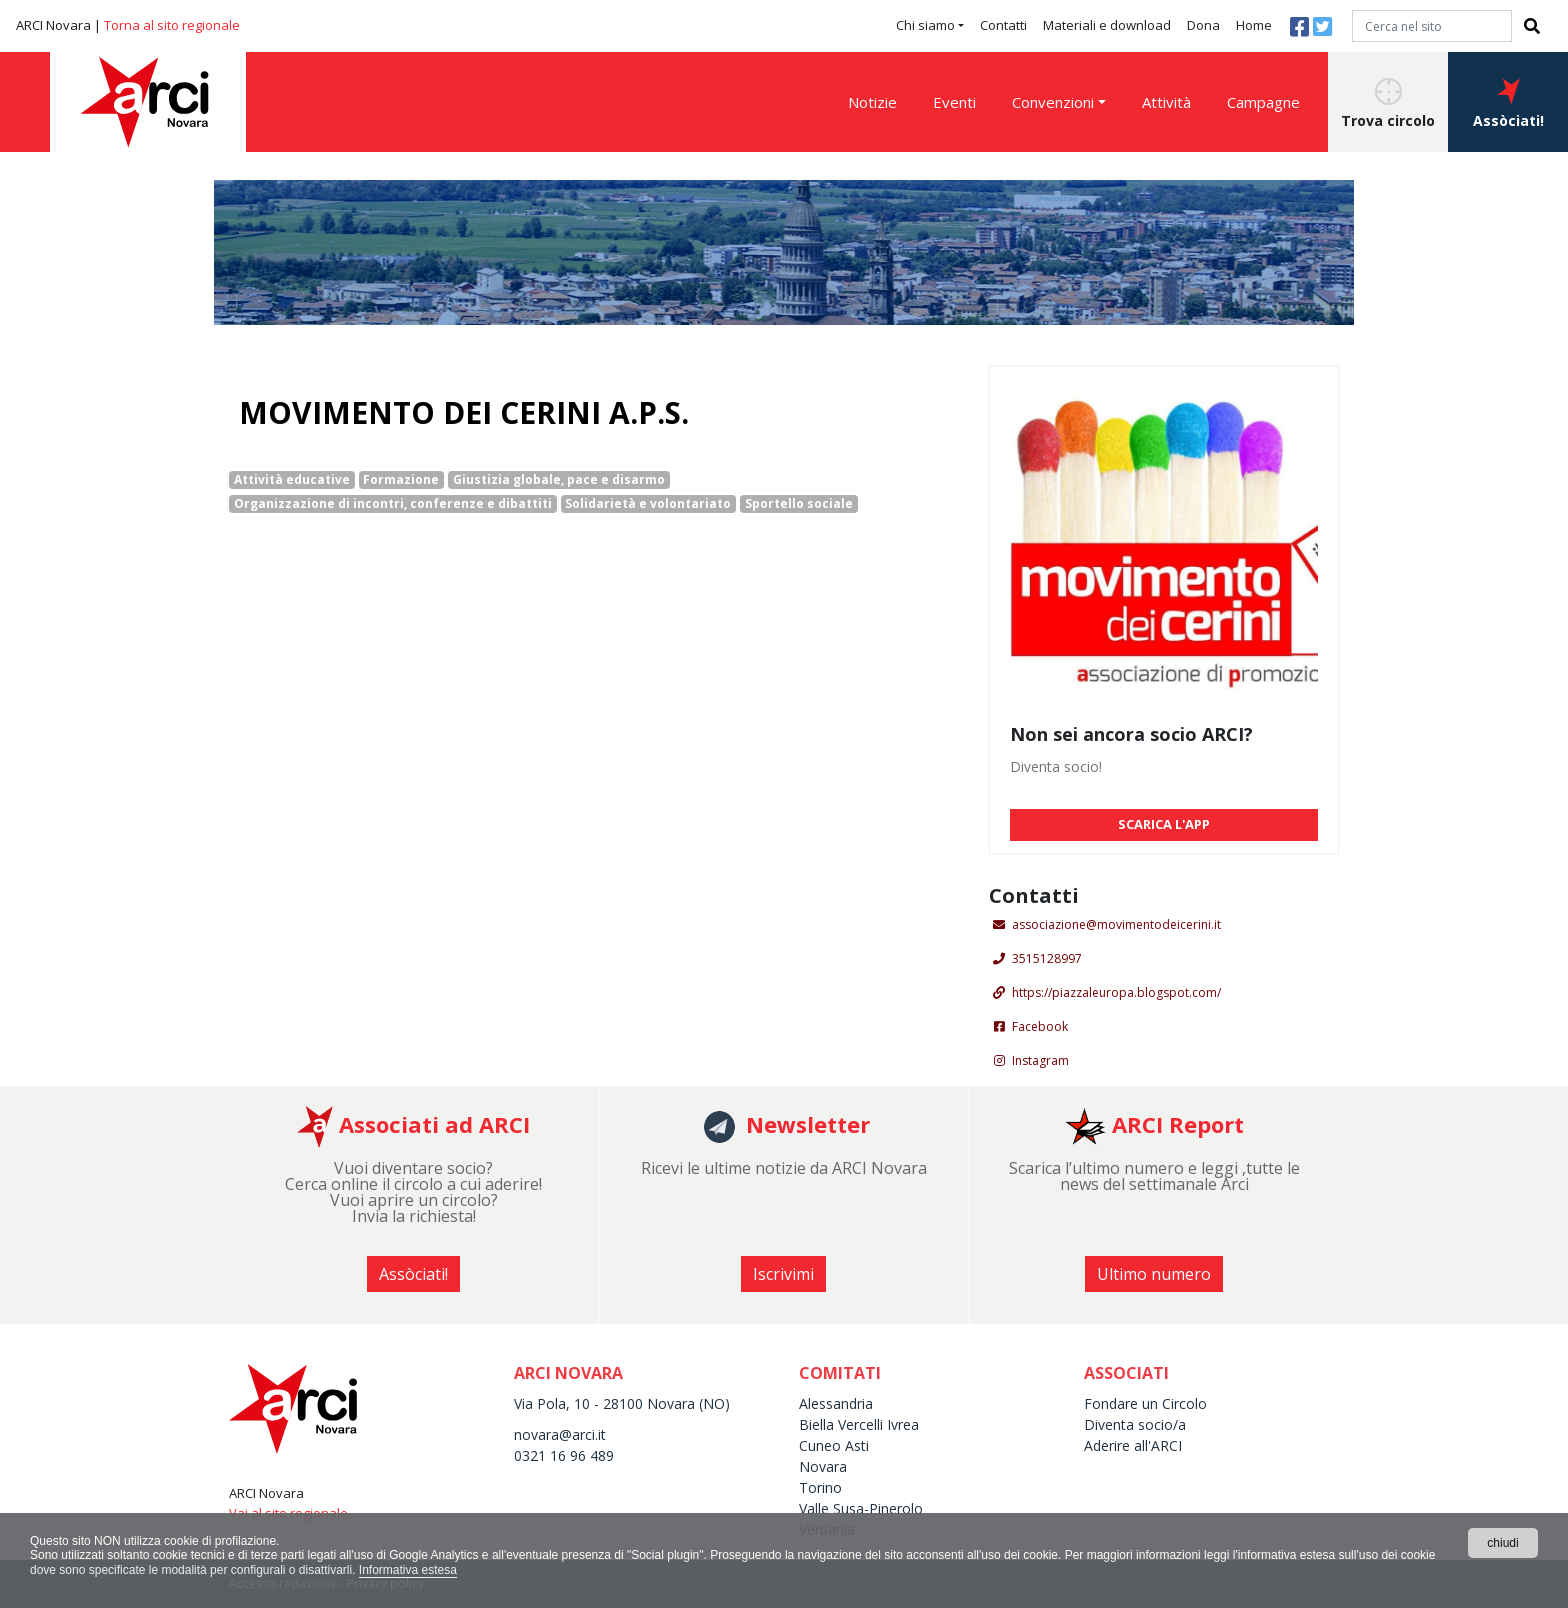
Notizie (872, 102)
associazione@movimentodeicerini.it (1116, 924)
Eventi (954, 102)
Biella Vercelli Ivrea (859, 1424)
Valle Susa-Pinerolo (861, 1508)
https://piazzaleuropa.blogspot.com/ (1116, 992)
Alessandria (836, 1403)
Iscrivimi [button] (783, 1274)
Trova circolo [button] (1388, 104)
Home (1254, 25)
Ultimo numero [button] (1154, 1274)
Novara (823, 1466)
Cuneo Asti (834, 1445)
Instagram (1040, 1060)
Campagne (1263, 102)
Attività (1166, 102)
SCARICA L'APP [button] (1164, 824)
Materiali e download (1107, 25)
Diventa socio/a (1135, 1424)
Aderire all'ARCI (1133, 1445)
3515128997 (1047, 958)
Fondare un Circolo (1145, 1403)
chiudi (1502, 1543)
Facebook (1040, 1026)
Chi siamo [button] (925, 25)
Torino (820, 1487)
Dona (1203, 25)
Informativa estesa (408, 1570)
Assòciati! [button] (1508, 104)
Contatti (1003, 25)
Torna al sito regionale (172, 25)
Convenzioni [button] (1053, 102)
